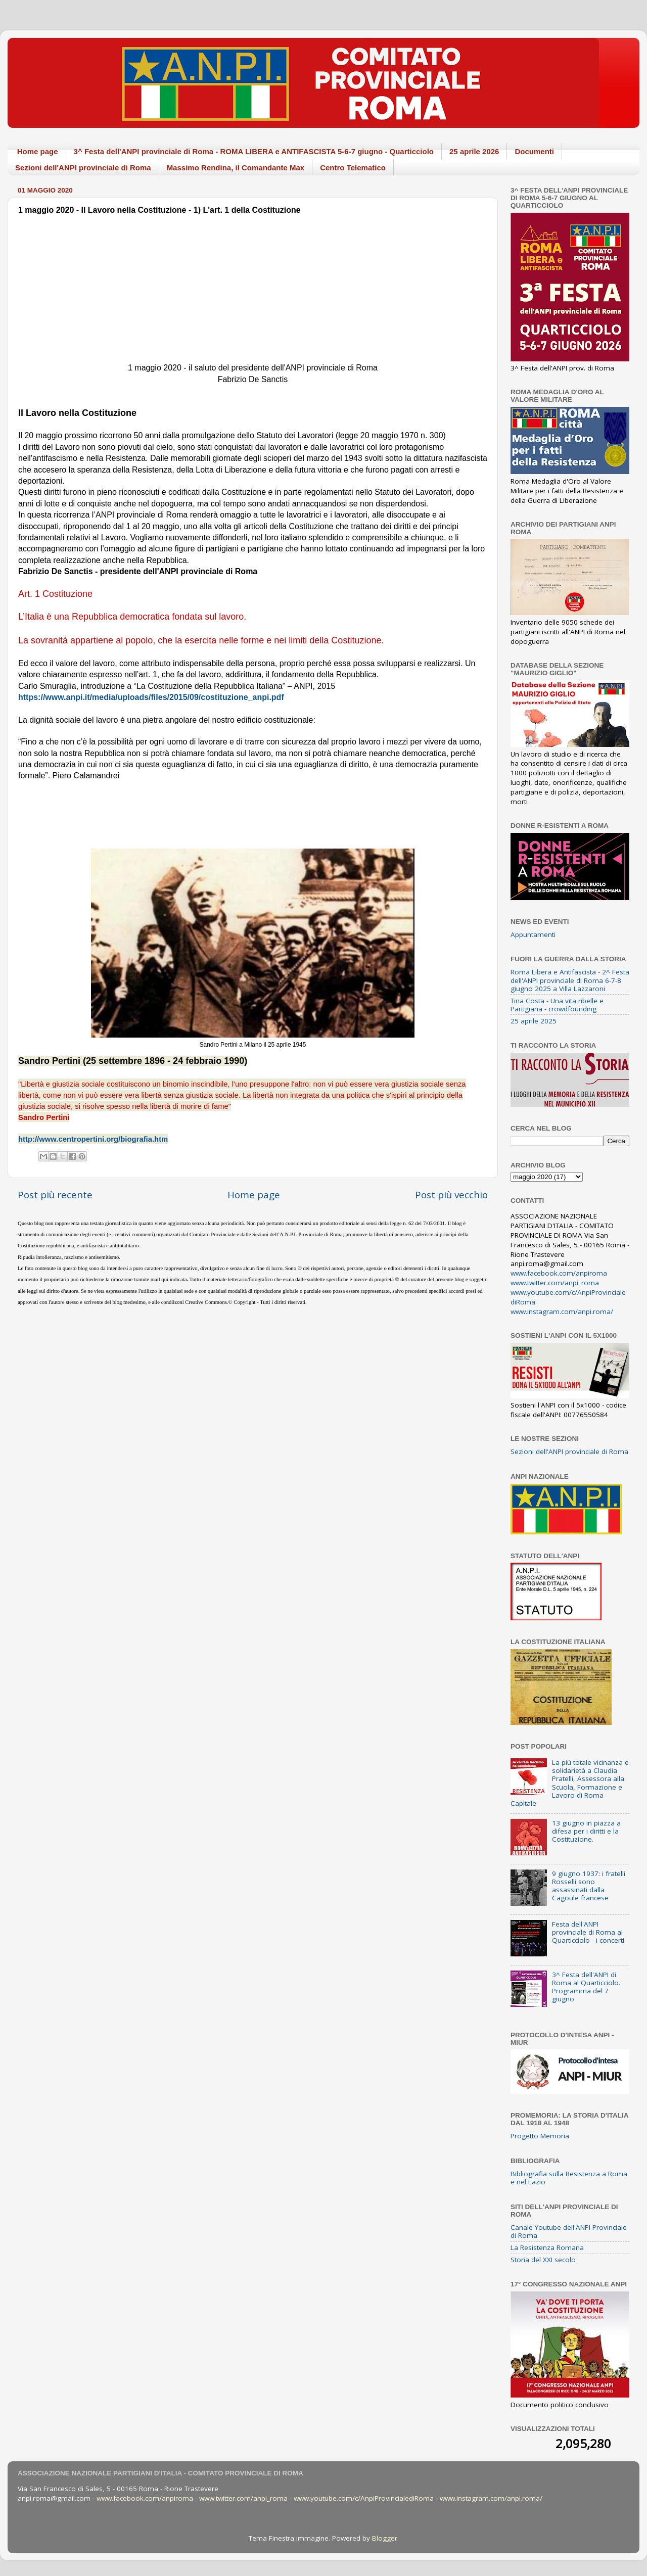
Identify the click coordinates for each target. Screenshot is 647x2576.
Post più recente (55, 1194)
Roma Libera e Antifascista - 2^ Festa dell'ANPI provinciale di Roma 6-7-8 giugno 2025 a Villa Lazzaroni (570, 980)
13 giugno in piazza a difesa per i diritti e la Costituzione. (586, 1831)
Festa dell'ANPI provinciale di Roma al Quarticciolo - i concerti (588, 1932)
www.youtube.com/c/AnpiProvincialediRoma (364, 2498)
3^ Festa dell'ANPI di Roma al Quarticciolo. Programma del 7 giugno (586, 1987)
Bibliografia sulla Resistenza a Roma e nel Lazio (569, 2177)
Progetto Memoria (540, 2135)
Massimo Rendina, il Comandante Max (236, 167)
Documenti (534, 151)
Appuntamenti (533, 934)
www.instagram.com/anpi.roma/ (562, 1311)
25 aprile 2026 (474, 151)
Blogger (384, 2538)
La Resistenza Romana (547, 2247)
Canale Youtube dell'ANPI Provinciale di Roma (569, 2231)
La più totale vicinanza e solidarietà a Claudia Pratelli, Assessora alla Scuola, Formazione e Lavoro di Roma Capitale (570, 1783)
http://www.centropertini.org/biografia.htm (93, 1139)
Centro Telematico (353, 167)
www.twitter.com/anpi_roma (555, 1282)
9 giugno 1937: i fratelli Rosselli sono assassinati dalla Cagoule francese (588, 1886)
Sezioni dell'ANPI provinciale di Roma (83, 167)
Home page (37, 151)
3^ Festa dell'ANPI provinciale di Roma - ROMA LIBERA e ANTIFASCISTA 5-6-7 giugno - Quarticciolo (254, 151)
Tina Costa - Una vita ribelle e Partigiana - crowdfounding (557, 1004)
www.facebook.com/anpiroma (559, 1273)
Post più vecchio (451, 1194)
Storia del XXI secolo (543, 2259)
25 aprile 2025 (534, 1020)
